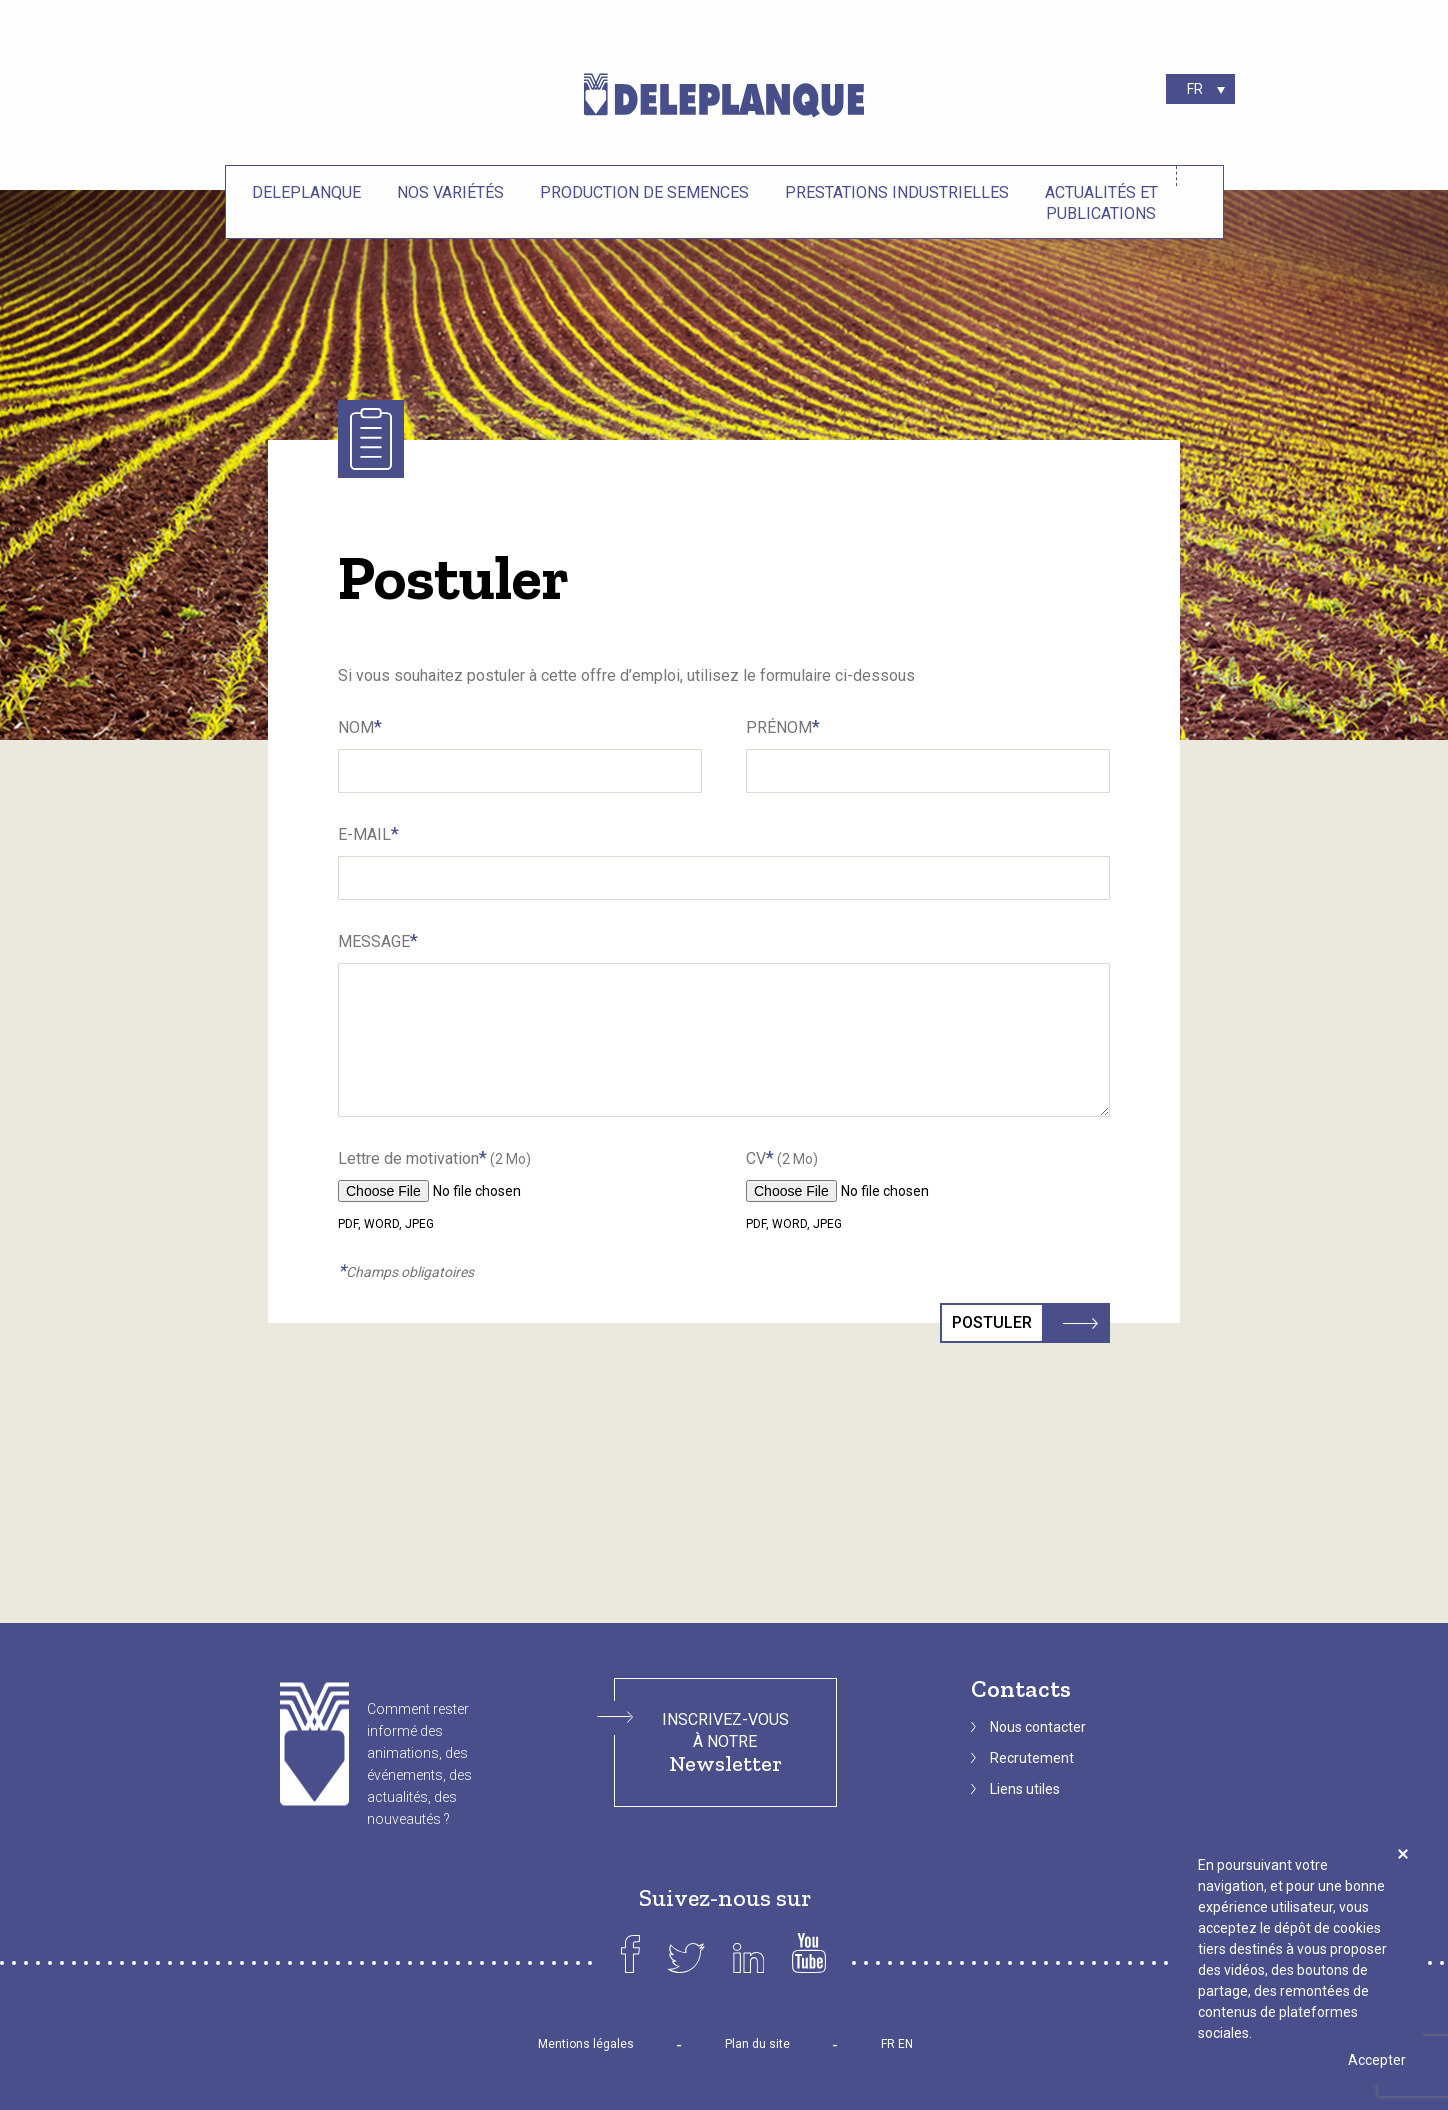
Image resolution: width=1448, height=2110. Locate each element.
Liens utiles (1025, 1789)
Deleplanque (306, 192)
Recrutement (1032, 1758)
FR (888, 2044)
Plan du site (757, 2044)
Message (378, 940)
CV (782, 1157)
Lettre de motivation (434, 1157)
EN (905, 2044)
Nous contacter (1038, 1727)
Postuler (998, 1323)
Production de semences (644, 192)
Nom (360, 726)
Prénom (783, 726)
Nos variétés (450, 192)
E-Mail (368, 833)
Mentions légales (586, 2044)
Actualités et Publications (1101, 203)
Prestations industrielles (897, 192)
